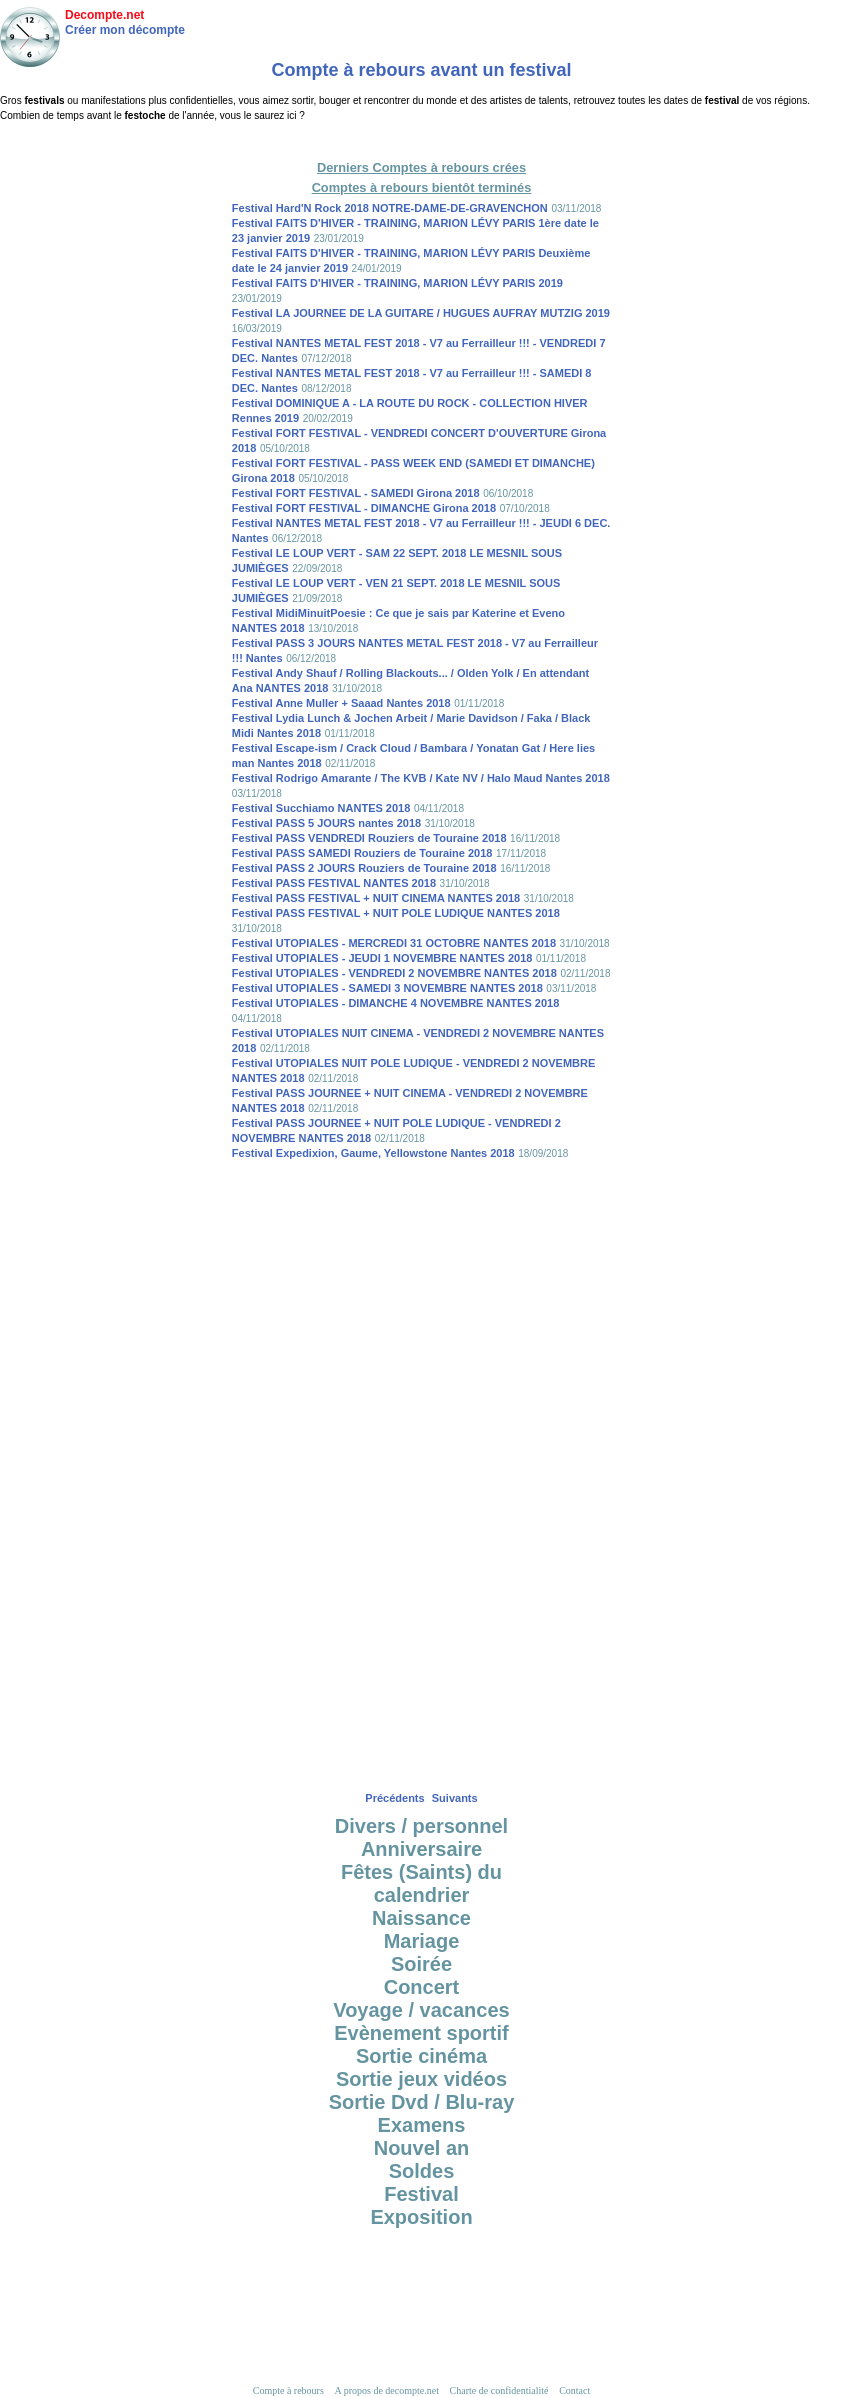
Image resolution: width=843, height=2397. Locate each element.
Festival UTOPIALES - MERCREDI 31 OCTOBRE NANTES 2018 (394, 943)
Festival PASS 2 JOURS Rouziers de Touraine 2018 (364, 868)
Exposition (421, 2217)
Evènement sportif (421, 2033)
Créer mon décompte (125, 30)
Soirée (421, 1964)
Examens (422, 2125)
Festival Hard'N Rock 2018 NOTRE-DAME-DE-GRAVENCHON (390, 208)
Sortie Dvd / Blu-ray (422, 2102)
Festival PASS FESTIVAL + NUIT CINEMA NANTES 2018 (376, 898)
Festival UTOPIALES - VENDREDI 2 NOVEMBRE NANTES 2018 (394, 973)
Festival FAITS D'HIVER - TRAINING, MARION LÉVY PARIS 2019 (397, 283)
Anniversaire (421, 1849)
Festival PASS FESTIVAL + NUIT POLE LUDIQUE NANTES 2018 (396, 913)
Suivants (455, 1798)
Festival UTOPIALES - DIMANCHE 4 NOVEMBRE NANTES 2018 (395, 1003)
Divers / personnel (421, 1826)
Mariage (422, 1941)
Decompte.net (104, 15)
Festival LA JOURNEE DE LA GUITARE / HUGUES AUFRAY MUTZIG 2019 (421, 313)
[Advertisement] (422, 139)
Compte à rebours (288, 2390)
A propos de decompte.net (387, 2390)
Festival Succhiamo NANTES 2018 (321, 808)
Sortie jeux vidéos (421, 2079)
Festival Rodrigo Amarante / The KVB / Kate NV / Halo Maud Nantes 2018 (421, 778)
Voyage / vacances (421, 2010)
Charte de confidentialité (499, 2390)
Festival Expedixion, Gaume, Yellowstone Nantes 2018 (373, 1153)
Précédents (394, 1798)
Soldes (422, 2171)
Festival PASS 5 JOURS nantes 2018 (326, 823)
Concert (422, 1987)
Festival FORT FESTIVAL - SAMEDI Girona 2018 (356, 493)
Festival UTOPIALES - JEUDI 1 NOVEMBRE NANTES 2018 (382, 958)
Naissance (421, 1918)
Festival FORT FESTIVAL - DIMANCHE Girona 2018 (364, 508)
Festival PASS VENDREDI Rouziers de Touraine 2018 (369, 838)
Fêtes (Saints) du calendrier (421, 1883)
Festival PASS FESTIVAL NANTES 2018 (334, 883)
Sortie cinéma (421, 2056)
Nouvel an (422, 2148)
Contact (574, 2390)
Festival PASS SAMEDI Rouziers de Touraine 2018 (362, 853)
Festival (421, 2194)
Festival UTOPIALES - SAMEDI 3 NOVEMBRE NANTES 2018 (387, 988)
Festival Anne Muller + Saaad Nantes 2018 (341, 703)
